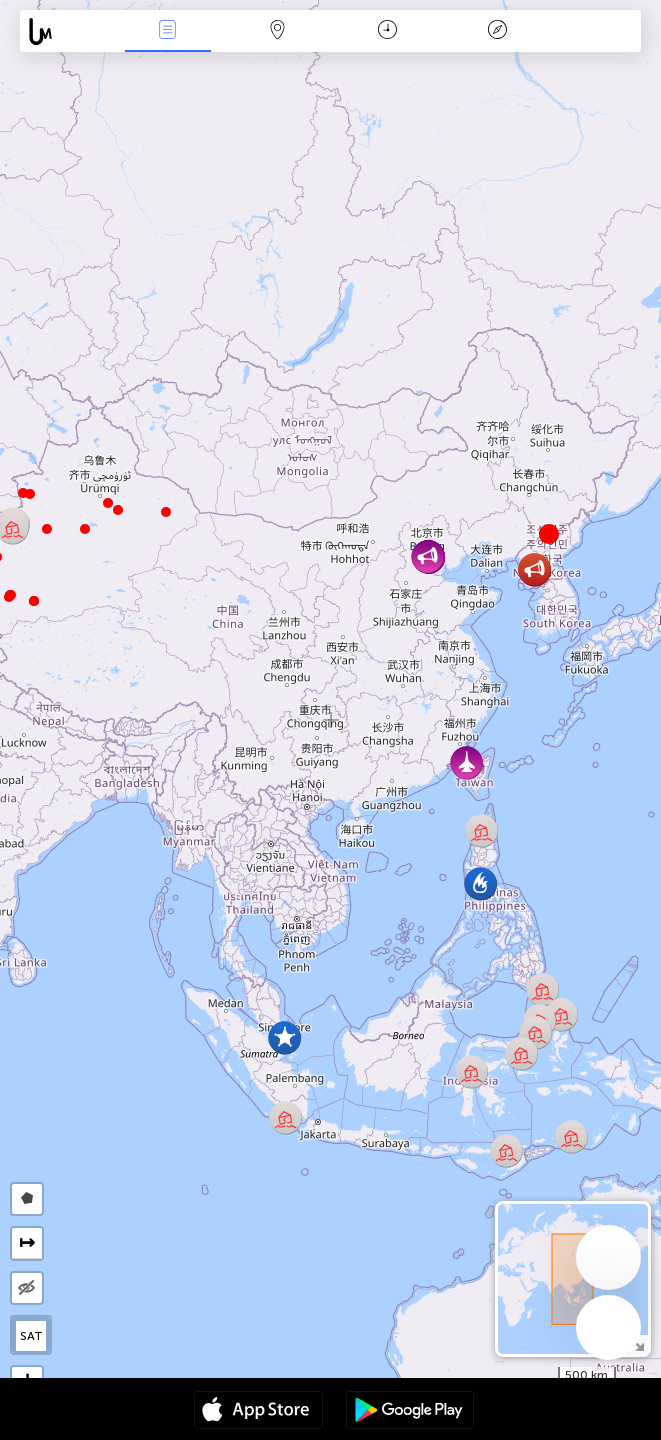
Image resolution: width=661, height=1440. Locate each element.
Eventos (168, 31)
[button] (9, 597)
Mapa (278, 31)
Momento (387, 31)
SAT (31, 1336)
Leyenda (497, 31)
